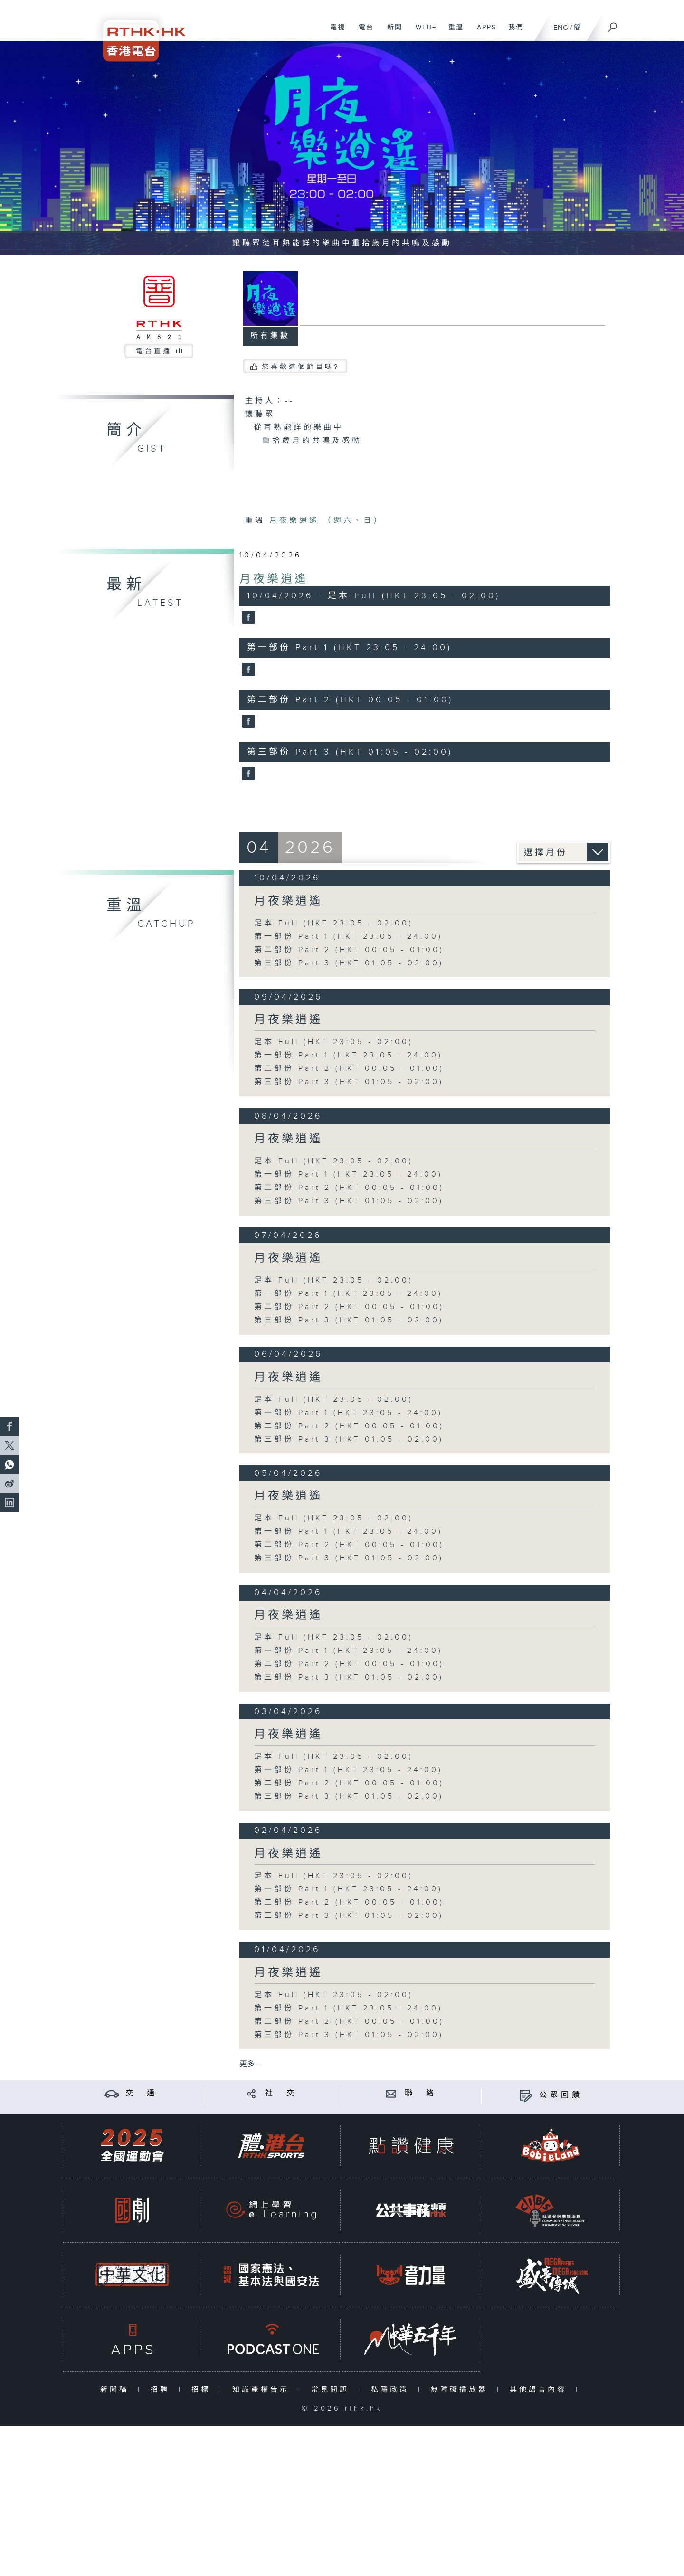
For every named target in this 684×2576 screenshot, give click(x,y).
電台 (363, 32)
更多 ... (250, 2064)
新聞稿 (116, 2390)
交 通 (141, 2093)
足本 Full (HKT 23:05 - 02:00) (333, 923)
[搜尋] (613, 24)
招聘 (162, 2390)
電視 (334, 32)
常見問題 (332, 2390)
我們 (512, 32)
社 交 (281, 2093)
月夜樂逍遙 (273, 579)
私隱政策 (392, 2390)
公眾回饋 (561, 2095)
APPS (483, 32)
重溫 (452, 32)
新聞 (391, 32)
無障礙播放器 (461, 2390)
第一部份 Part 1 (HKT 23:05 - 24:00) (348, 936)
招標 (203, 2390)
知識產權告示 (263, 2390)
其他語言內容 (540, 2390)
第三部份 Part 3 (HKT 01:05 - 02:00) (349, 963)
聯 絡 (421, 2093)
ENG (560, 28)
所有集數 (270, 335)
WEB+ (422, 32)
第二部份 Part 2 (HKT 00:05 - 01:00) (349, 949)
